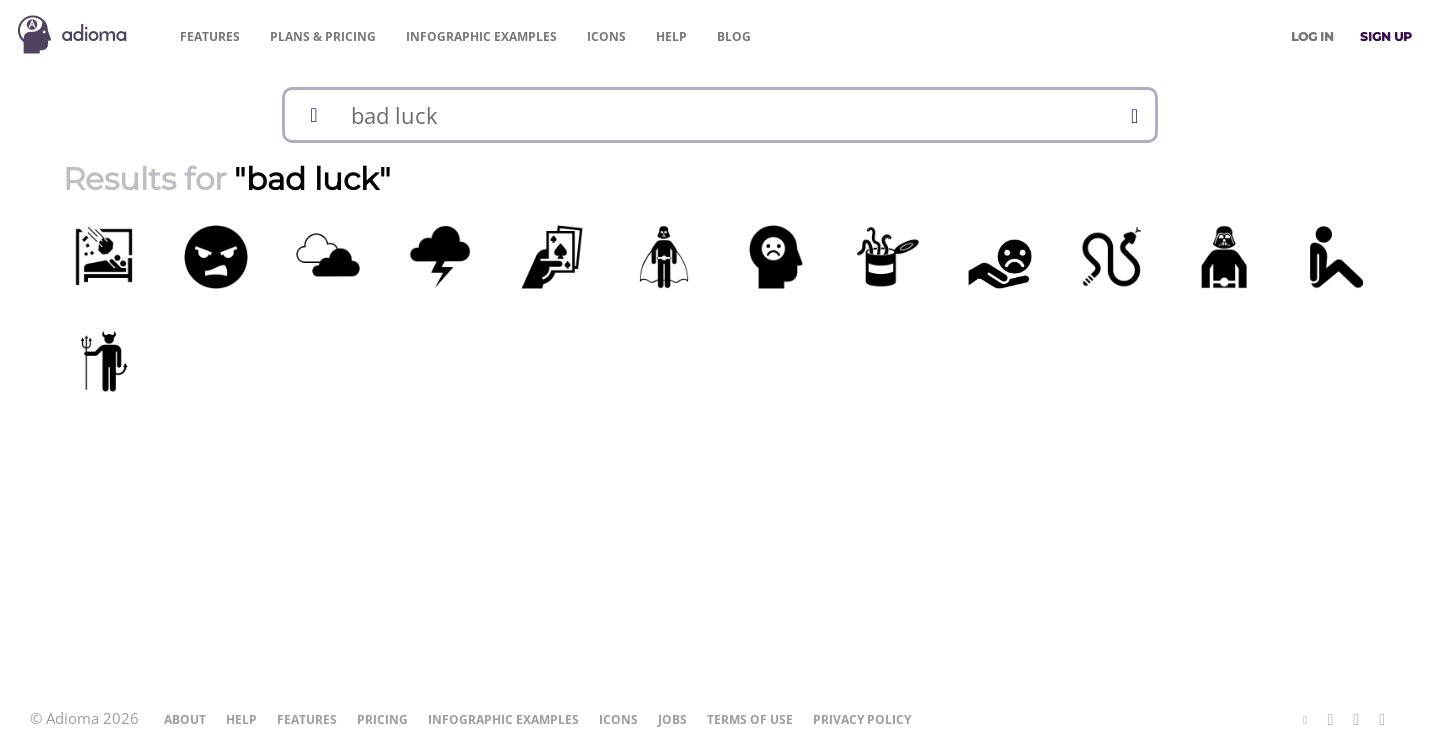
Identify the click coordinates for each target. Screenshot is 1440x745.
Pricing (323, 36)
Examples (481, 36)
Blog (734, 36)
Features (210, 36)
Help (671, 36)
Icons (606, 36)
